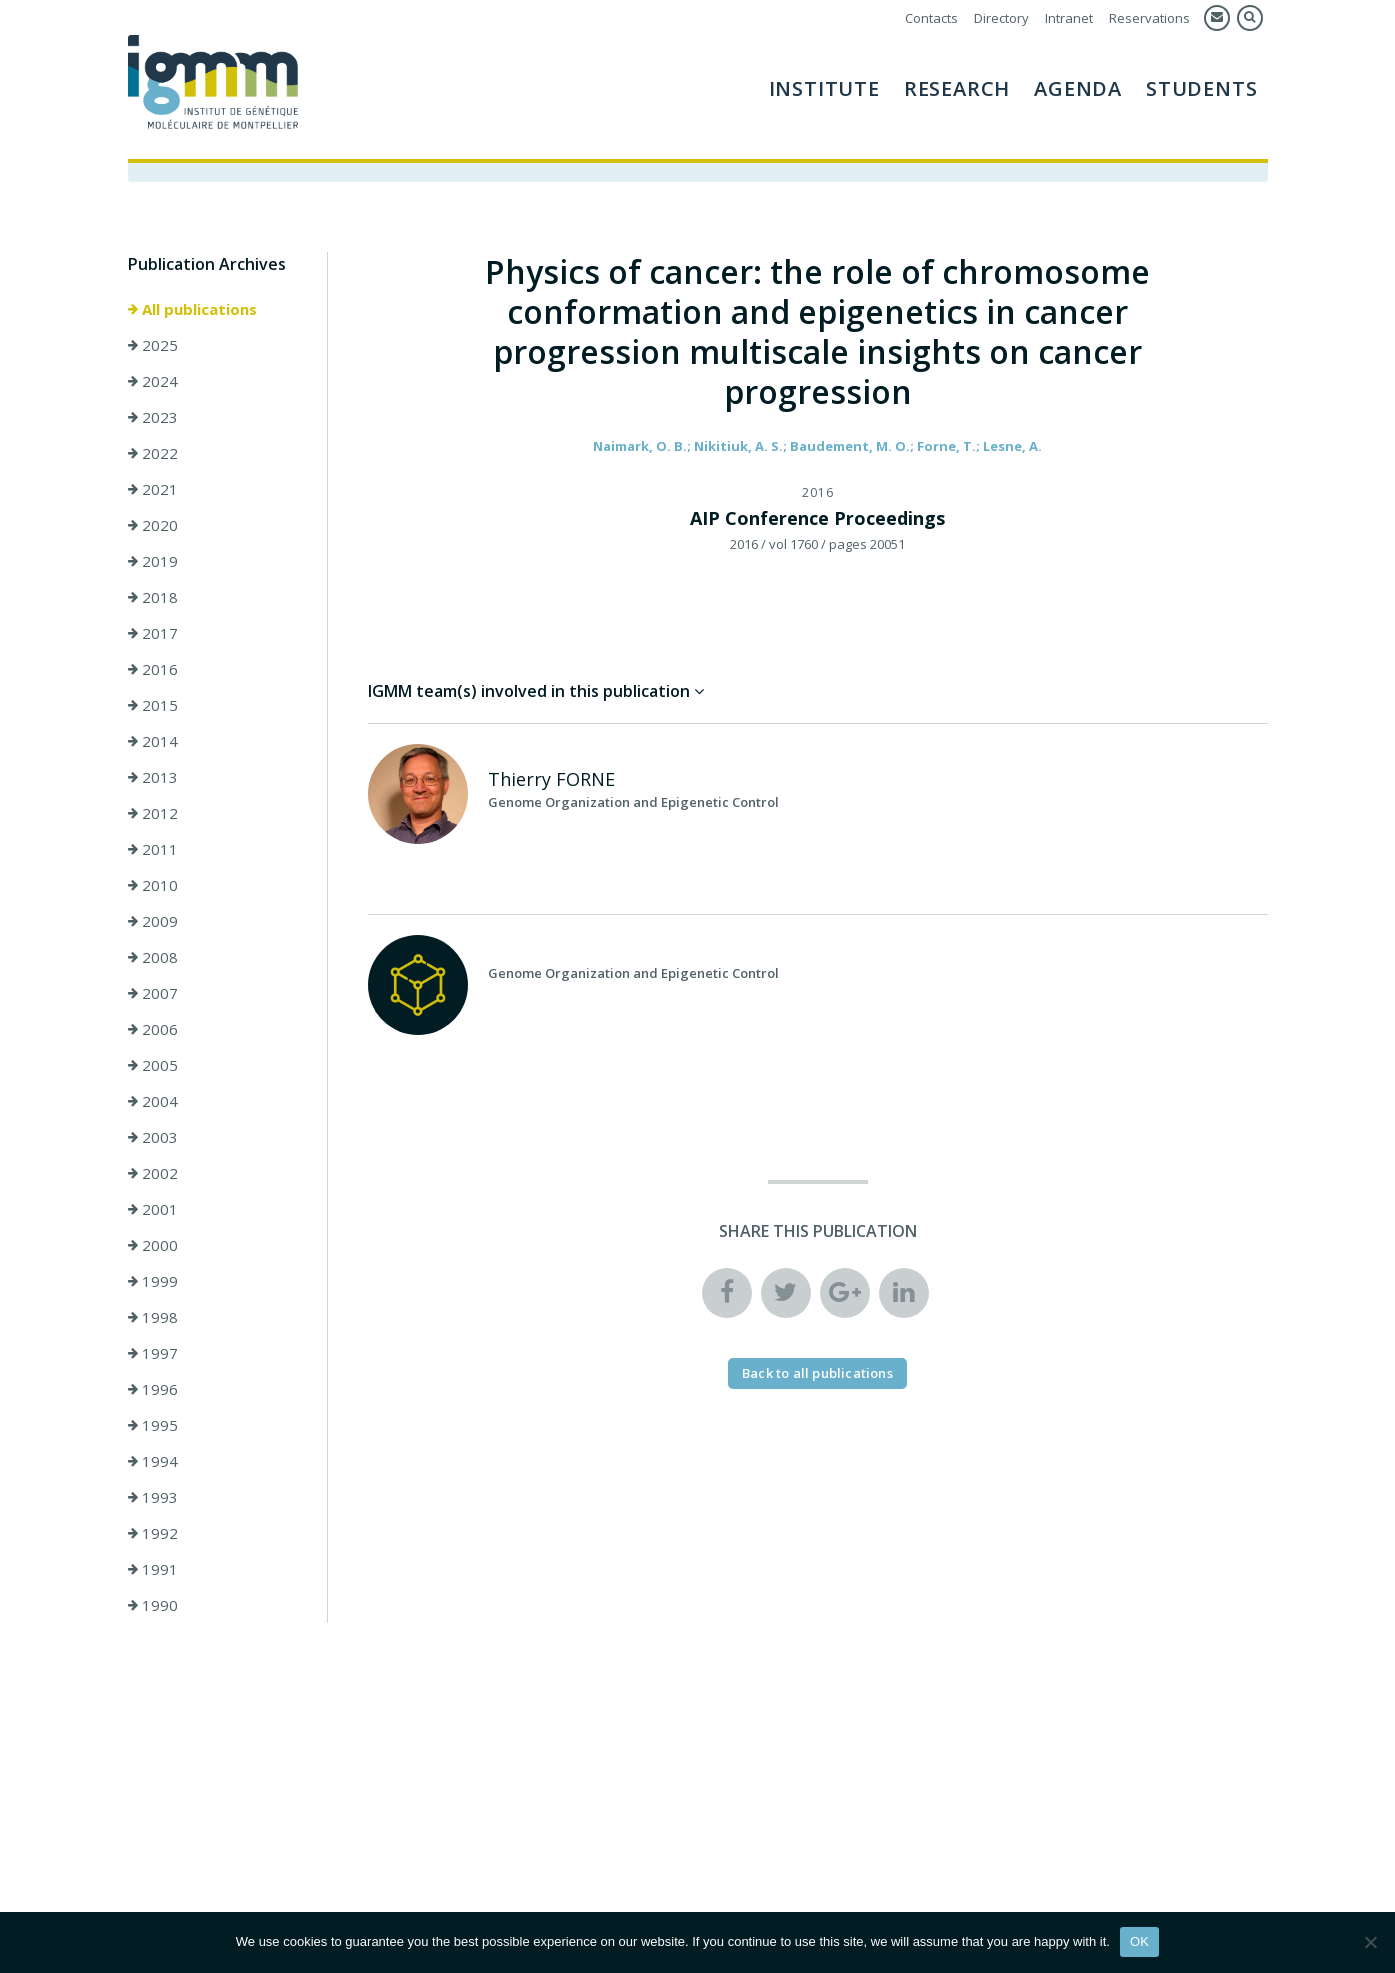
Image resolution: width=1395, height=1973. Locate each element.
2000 (153, 1245)
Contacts (931, 18)
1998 (153, 1317)
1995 (153, 1425)
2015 (153, 705)
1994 (153, 1461)
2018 (153, 597)
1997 (153, 1353)
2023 (153, 417)
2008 (153, 957)
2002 (153, 1173)
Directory (1001, 18)
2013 (153, 777)
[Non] (1370, 1942)
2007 (153, 993)
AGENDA (1078, 88)
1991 (153, 1569)
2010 (153, 885)
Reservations (1149, 18)
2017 (153, 633)
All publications (192, 309)
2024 (153, 381)
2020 (153, 525)
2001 (153, 1209)
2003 (153, 1137)
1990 (153, 1605)
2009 (153, 921)
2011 (153, 849)
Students (1201, 88)
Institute (824, 88)
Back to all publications (817, 1373)
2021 (153, 489)
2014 (153, 741)
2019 (153, 561)
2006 (153, 1029)
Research (957, 88)
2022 (153, 453)
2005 (153, 1065)
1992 (153, 1533)
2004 (153, 1101)
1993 (153, 1497)
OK (1139, 1941)
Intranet (1069, 18)
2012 (153, 813)
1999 (153, 1281)
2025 (153, 345)
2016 (153, 669)
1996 (153, 1389)
